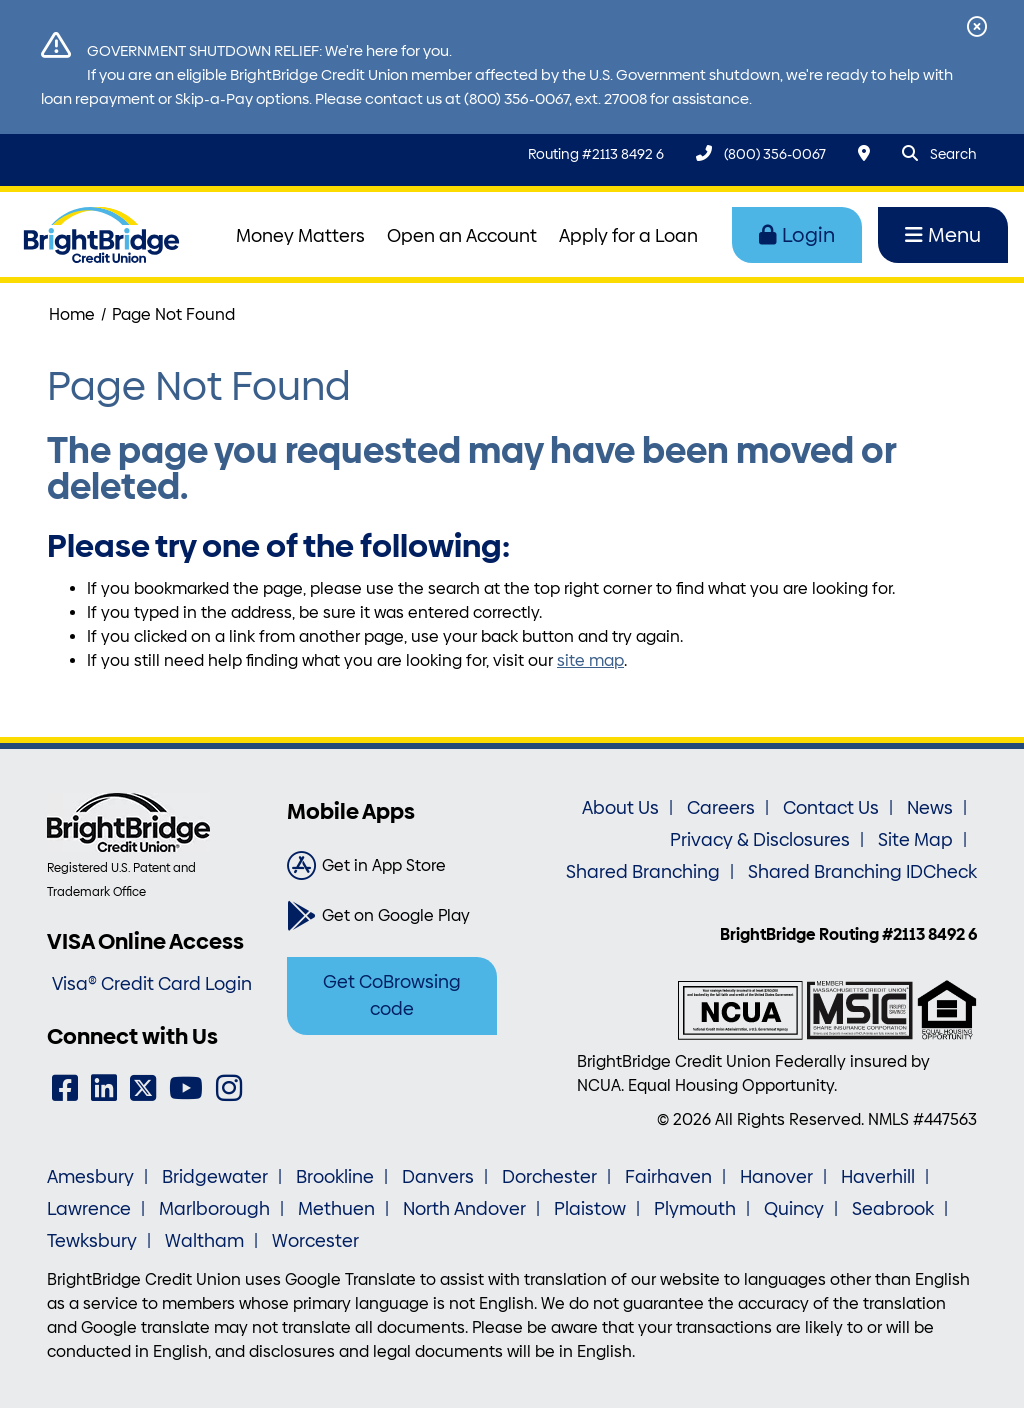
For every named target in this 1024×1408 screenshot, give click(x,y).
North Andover (464, 1209)
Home (72, 314)
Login (797, 235)
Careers (721, 808)
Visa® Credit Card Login (152, 984)
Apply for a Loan (628, 236)
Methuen (336, 1209)
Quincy (794, 1209)
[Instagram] (229, 1088)
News (930, 808)
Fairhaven (668, 1177)
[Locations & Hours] (864, 153)
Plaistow (590, 1209)
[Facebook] (65, 1088)
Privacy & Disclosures (760, 840)
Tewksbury (92, 1241)
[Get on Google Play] (392, 916)
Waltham (204, 1241)
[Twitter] (143, 1088)
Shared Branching (643, 872)
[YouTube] (186, 1088)
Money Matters (300, 236)
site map (590, 660)
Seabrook (893, 1209)
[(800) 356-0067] (761, 153)
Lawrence (89, 1209)
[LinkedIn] (104, 1088)
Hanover (776, 1177)
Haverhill (878, 1177)
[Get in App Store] (392, 866)
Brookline (335, 1177)
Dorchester (549, 1177)
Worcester (315, 1241)
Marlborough (214, 1209)
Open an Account (462, 236)
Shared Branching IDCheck (862, 872)
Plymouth (695, 1209)
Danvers (438, 1177)
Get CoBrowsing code (392, 995)
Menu (943, 235)
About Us (620, 808)
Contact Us (831, 808)
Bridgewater (215, 1177)
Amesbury (90, 1177)
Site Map (915, 840)
